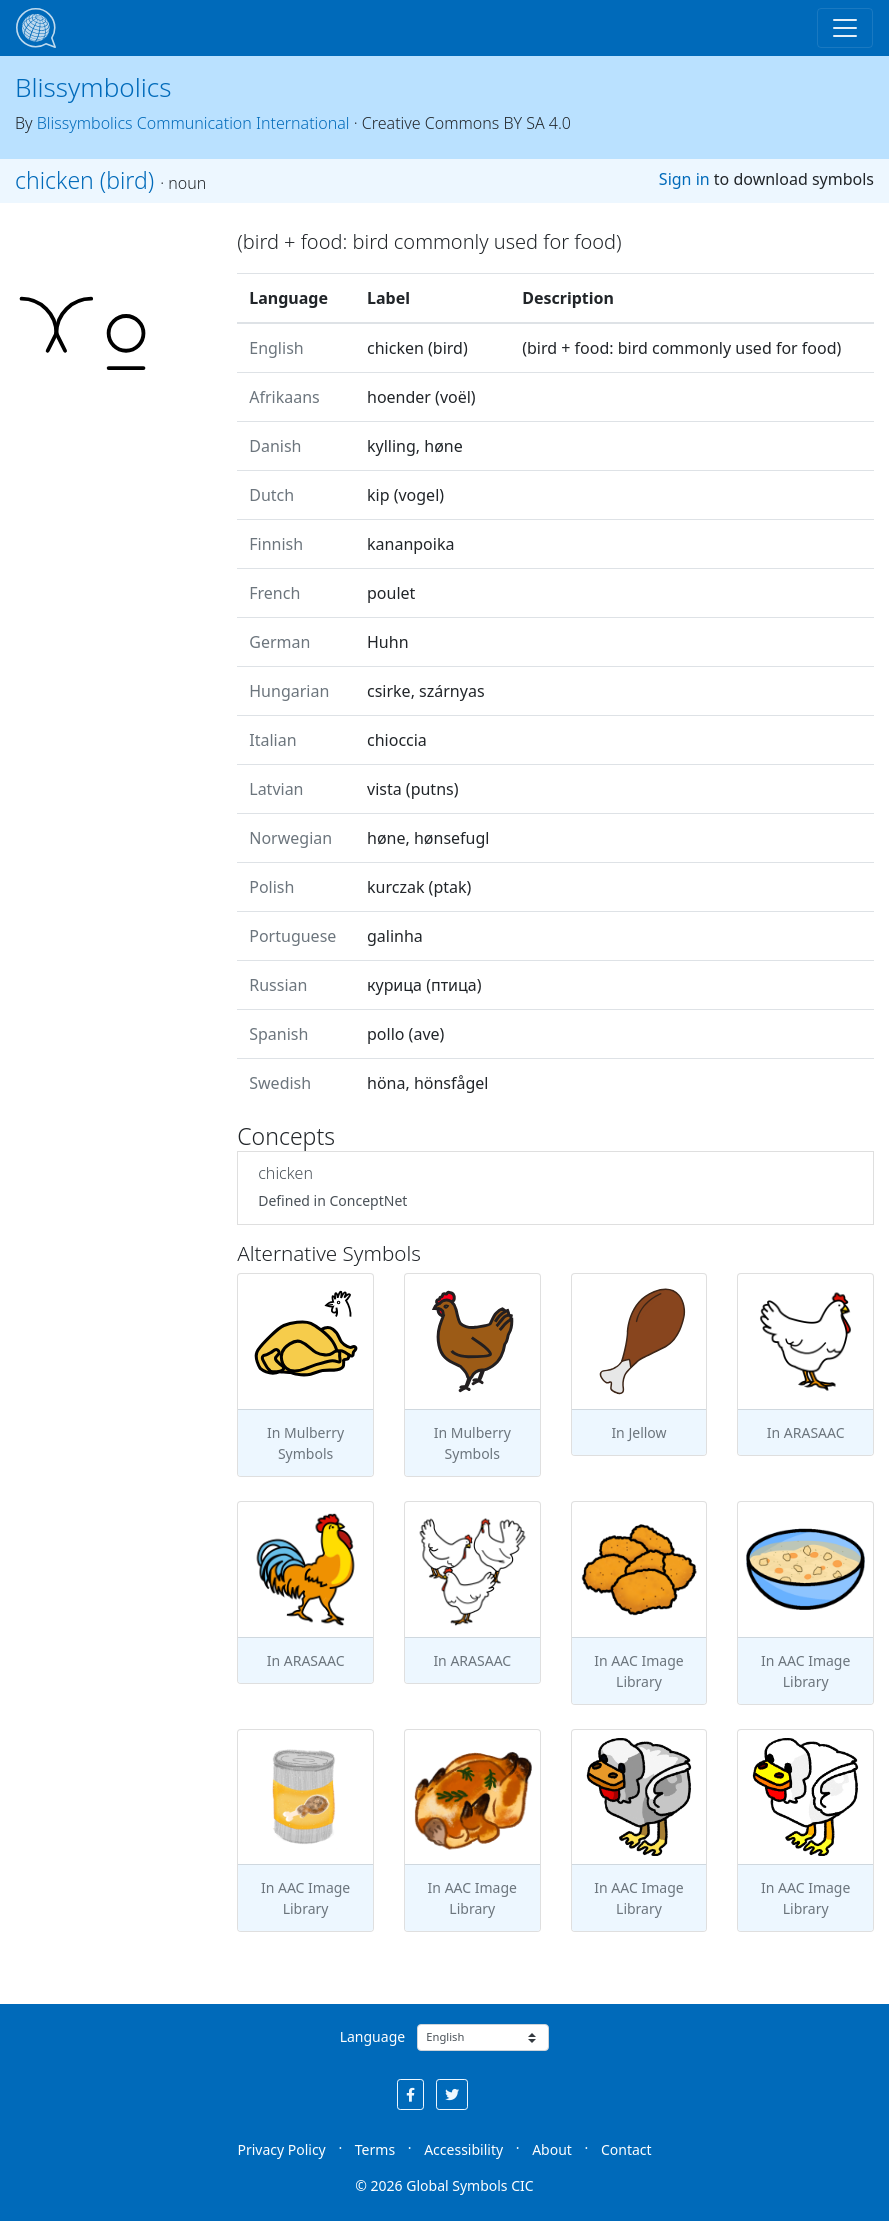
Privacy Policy (281, 2149)
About (552, 2149)
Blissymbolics (93, 87)
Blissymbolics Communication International (193, 123)
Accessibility (463, 2149)
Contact (626, 2149)
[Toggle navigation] (845, 28)
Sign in (684, 179)
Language (372, 2036)
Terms (375, 2149)
